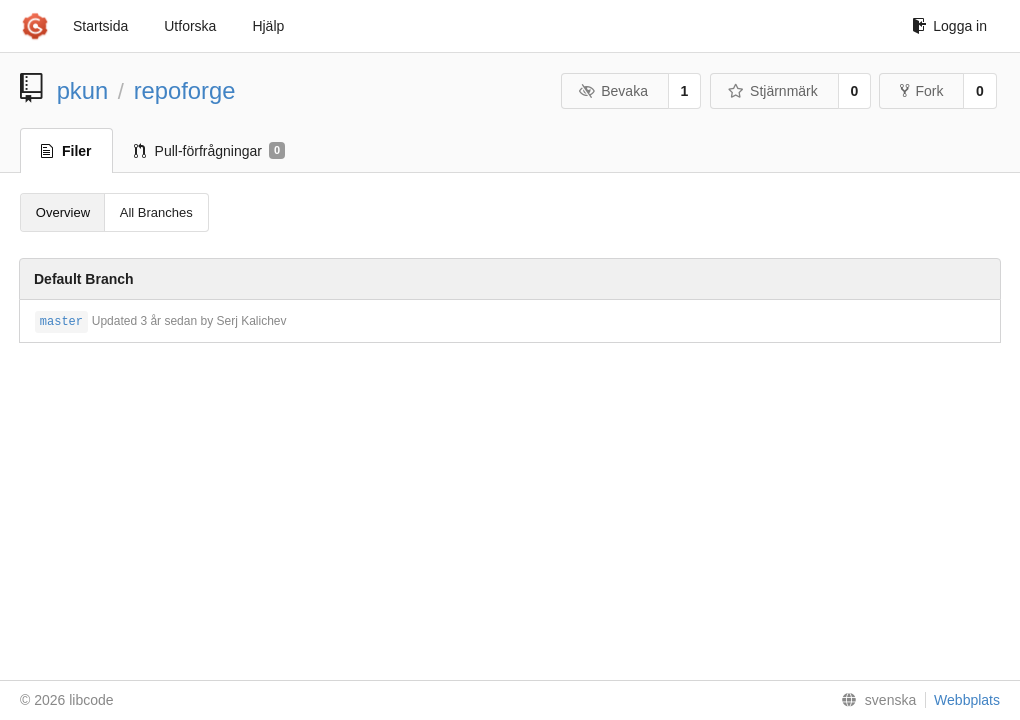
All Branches (156, 212)
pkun (83, 90)
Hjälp (268, 26)
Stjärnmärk (773, 91)
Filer (66, 151)
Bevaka (613, 91)
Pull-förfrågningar (210, 151)
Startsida (100, 26)
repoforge (185, 90)
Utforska (190, 26)
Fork (921, 91)
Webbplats (967, 700)
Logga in (949, 26)
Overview (63, 212)
